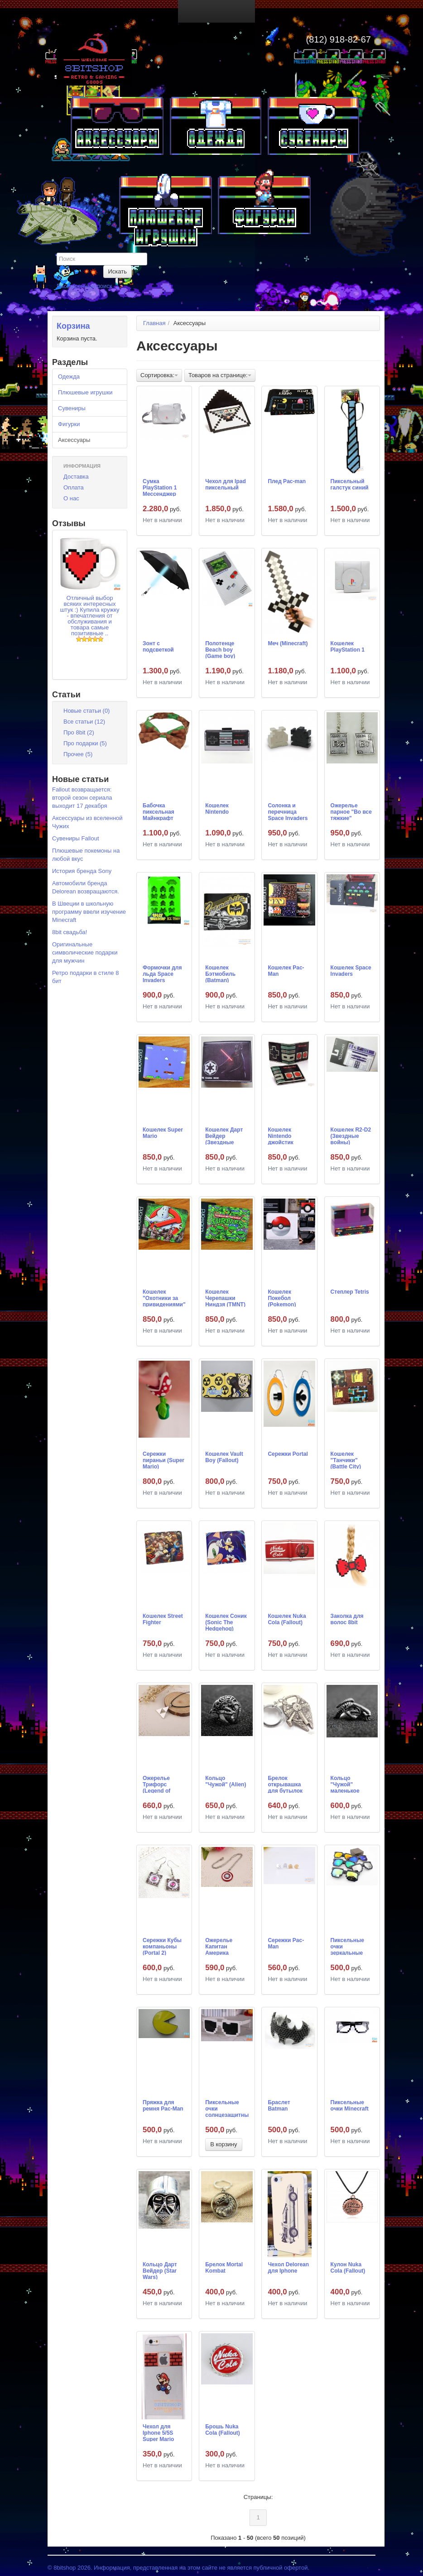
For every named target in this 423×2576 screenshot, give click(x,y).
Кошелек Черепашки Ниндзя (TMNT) (225, 1298)
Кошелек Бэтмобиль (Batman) (220, 973)
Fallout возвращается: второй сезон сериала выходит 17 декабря (82, 797)
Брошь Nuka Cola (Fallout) (222, 2429)
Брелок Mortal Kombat (224, 2267)
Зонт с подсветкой (158, 646)
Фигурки (69, 424)
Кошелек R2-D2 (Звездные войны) (351, 1136)
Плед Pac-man (287, 481)
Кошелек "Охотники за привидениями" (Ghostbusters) (164, 1298)
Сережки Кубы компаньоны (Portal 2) (162, 1946)
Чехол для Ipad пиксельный (225, 484)
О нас (71, 498)
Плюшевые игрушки (85, 392)
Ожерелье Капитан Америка (218, 1946)
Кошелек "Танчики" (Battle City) (346, 1460)
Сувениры (72, 408)
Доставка (76, 476)
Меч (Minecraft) (288, 643)
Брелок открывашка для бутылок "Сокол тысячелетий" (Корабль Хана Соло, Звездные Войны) (287, 1784)
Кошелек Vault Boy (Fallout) (224, 1457)
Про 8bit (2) (78, 732)
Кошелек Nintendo (217, 808)
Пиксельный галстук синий (350, 484)
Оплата (73, 487)
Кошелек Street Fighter (163, 1619)
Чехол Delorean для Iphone (288, 2267)
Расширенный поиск (84, 286)
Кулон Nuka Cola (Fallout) (348, 2267)
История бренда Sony (81, 871)
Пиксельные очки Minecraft (350, 2105)
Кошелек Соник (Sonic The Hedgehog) (225, 1622)
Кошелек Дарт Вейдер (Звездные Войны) (224, 1136)
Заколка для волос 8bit (347, 1619)
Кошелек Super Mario (163, 1133)
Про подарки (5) (85, 743)
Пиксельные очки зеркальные (347, 1946)
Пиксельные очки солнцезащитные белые (226, 2108)
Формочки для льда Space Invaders (162, 973)
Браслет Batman (279, 2105)
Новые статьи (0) (86, 710)
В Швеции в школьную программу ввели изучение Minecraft (89, 911)
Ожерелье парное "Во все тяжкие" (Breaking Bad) (351, 811)
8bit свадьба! (69, 932)
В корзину (223, 2144)
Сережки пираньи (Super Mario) (163, 1460)
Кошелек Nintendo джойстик (280, 1136)
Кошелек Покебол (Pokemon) (282, 1298)
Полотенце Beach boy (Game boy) (220, 649)
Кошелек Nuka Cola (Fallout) (287, 1619)
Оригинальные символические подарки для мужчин (85, 952)
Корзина (73, 326)
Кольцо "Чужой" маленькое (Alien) (345, 1784)
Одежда (69, 376)
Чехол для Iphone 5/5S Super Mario (158, 2432)
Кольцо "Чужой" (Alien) (225, 1781)
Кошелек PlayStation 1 (348, 646)
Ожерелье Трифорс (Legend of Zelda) (156, 1784)
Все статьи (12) (84, 721)
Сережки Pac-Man (286, 1943)
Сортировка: (159, 375)
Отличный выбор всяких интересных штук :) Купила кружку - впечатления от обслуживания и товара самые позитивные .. (89, 616)
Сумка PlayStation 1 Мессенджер (160, 487)
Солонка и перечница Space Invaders (288, 811)
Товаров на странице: (219, 375)
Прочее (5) (77, 754)
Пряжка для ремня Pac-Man (163, 2105)
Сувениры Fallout (75, 838)
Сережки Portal (288, 1454)
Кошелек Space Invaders (351, 970)
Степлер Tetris (350, 1292)
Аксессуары (74, 440)
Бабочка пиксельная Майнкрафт (158, 811)
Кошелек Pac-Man (286, 970)
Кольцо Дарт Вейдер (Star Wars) (160, 2270)
